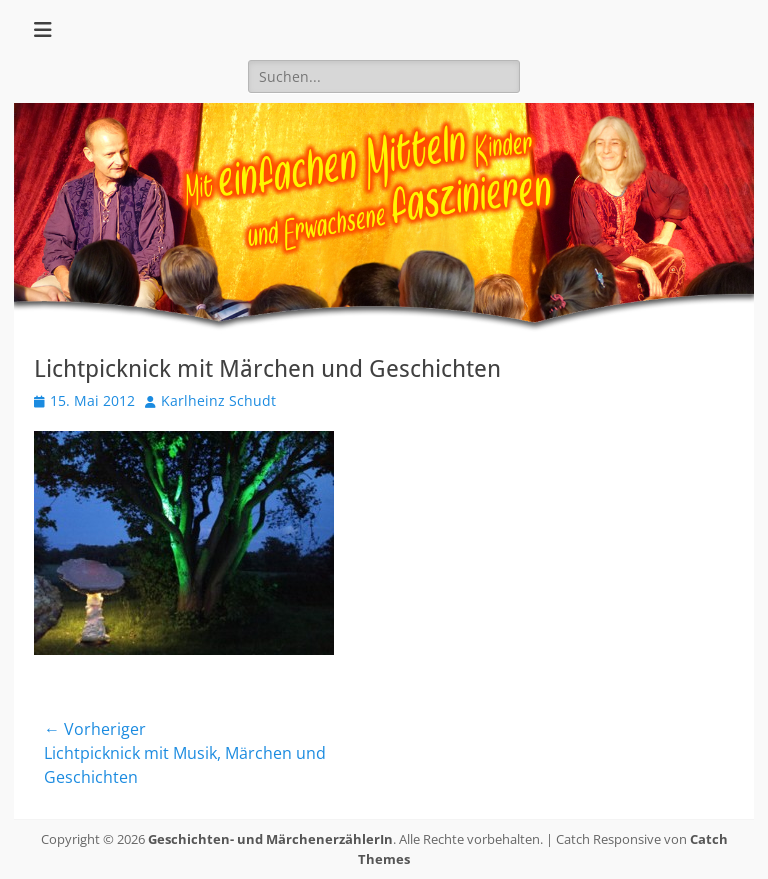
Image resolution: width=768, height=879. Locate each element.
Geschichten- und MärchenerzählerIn (270, 839)
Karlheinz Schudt (218, 400)
